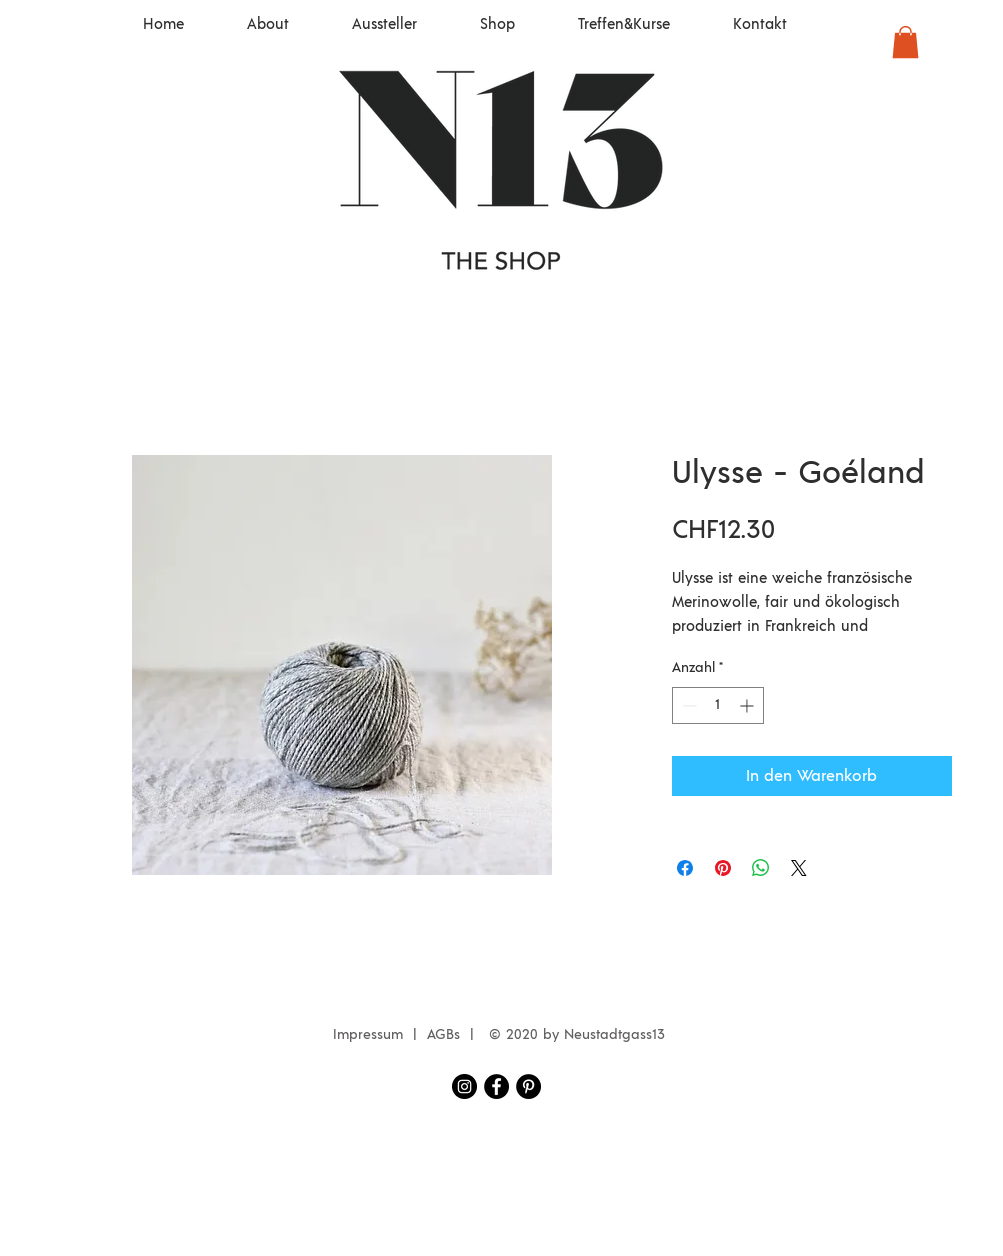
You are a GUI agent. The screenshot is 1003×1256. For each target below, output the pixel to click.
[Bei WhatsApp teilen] (761, 868)
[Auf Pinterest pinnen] (723, 868)
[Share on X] (799, 868)
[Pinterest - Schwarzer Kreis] (528, 1086)
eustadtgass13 (619, 1035)
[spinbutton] (718, 705)
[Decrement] (687, 705)
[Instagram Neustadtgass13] (464, 1086)
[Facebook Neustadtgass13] (496, 1086)
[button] (905, 42)
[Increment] (748, 705)
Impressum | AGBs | (408, 1035)
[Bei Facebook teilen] (685, 868)
